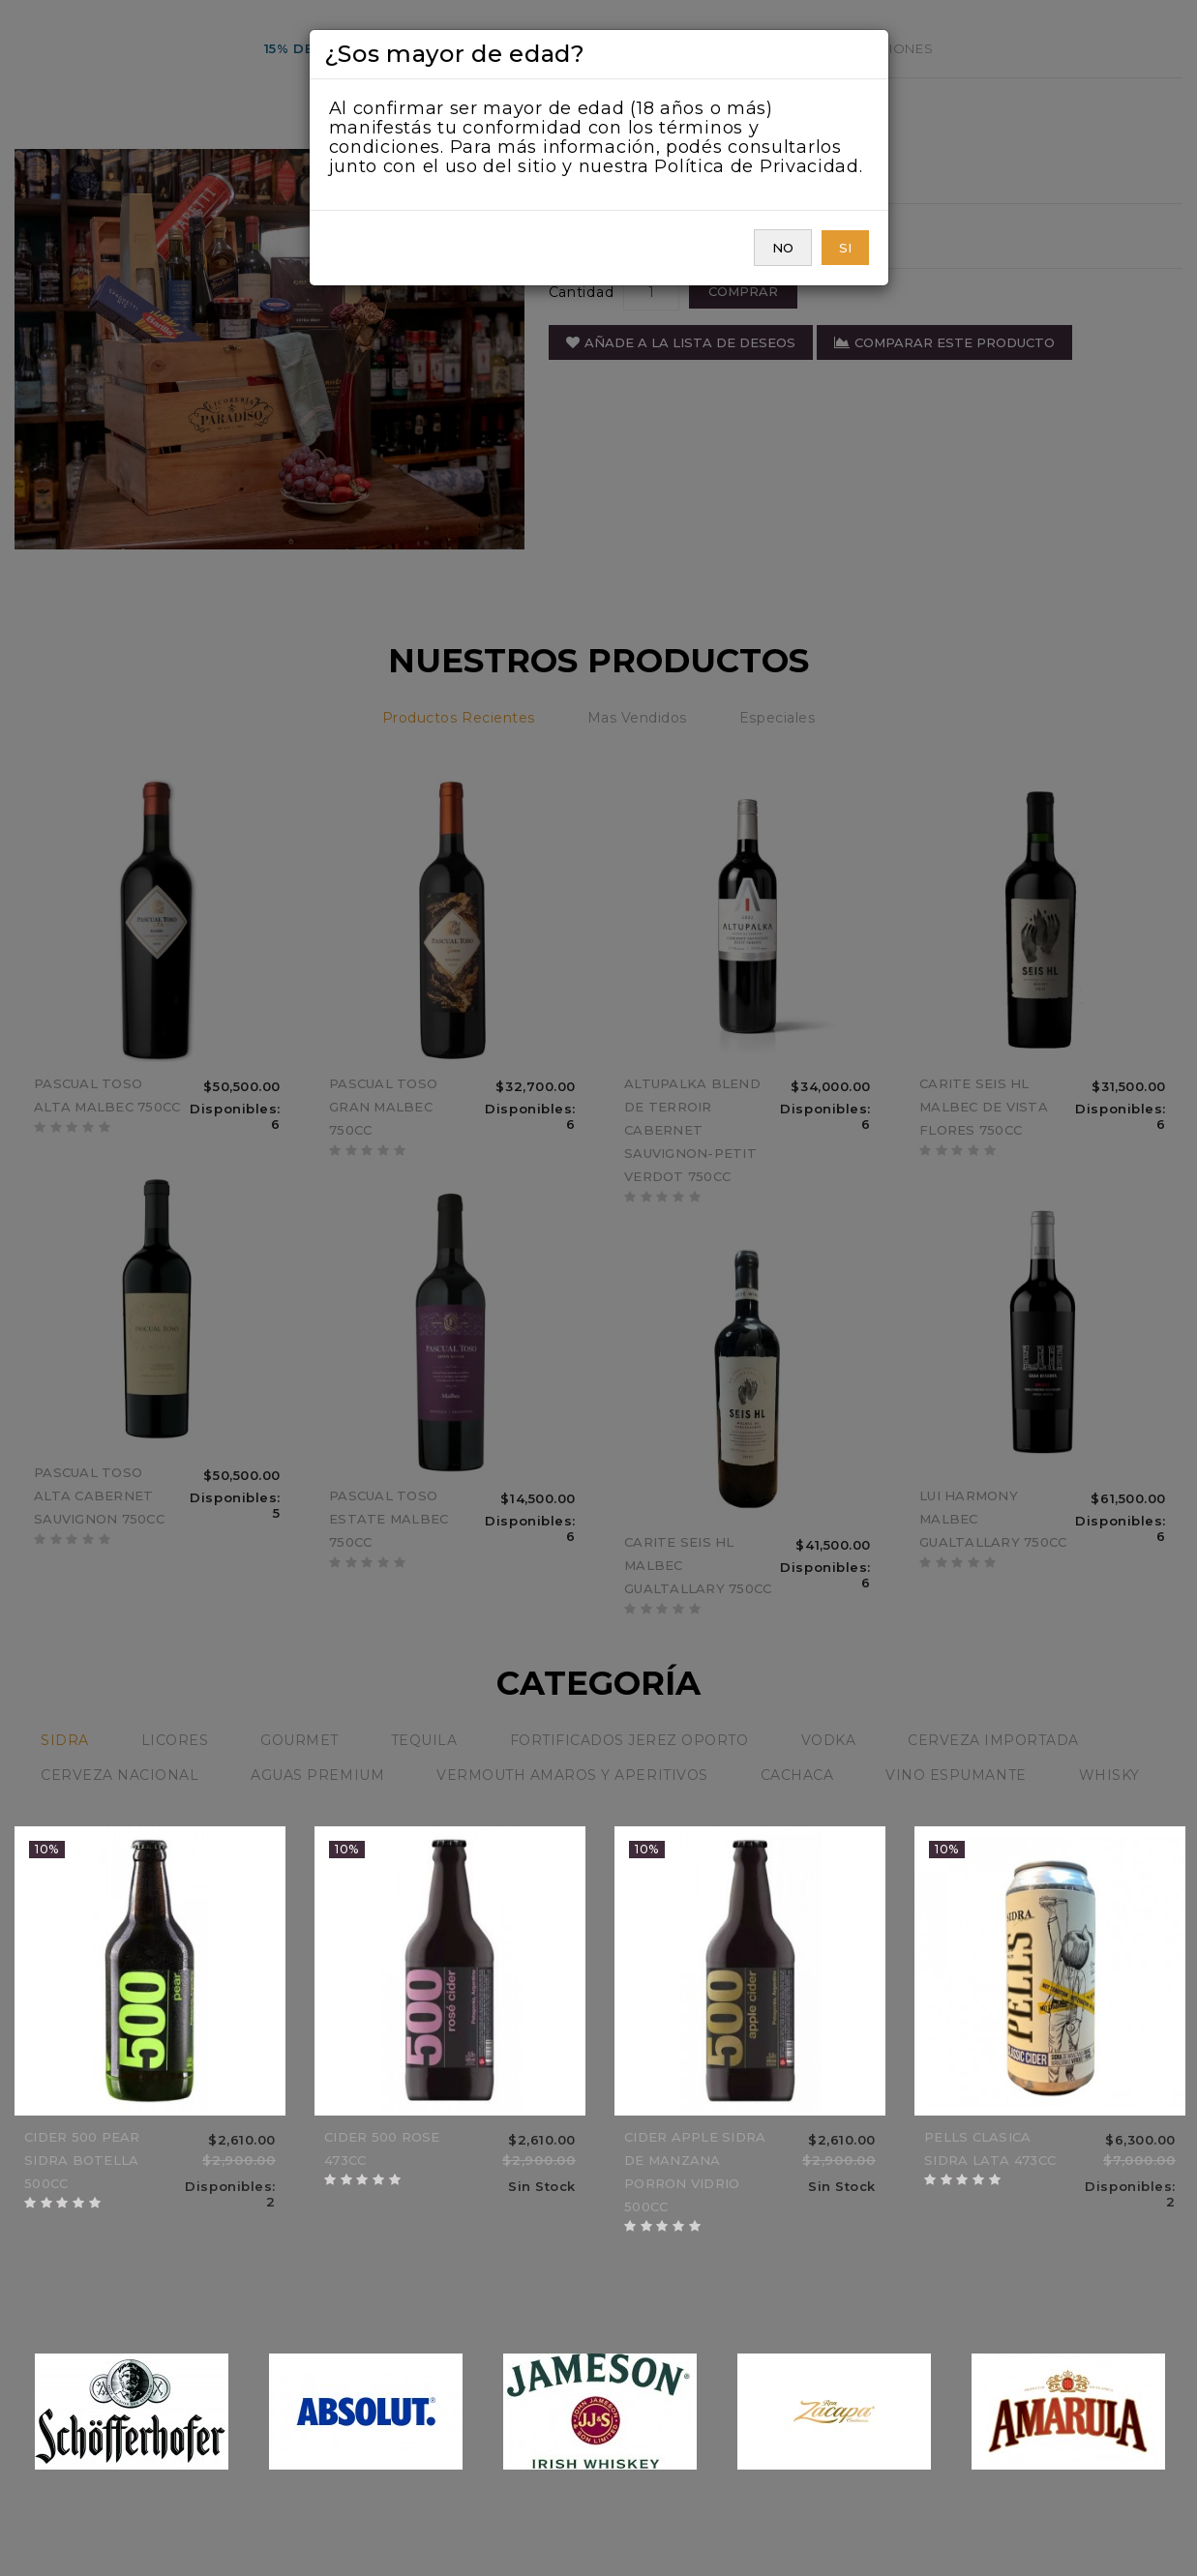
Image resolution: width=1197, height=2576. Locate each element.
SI (845, 247)
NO (782, 247)
